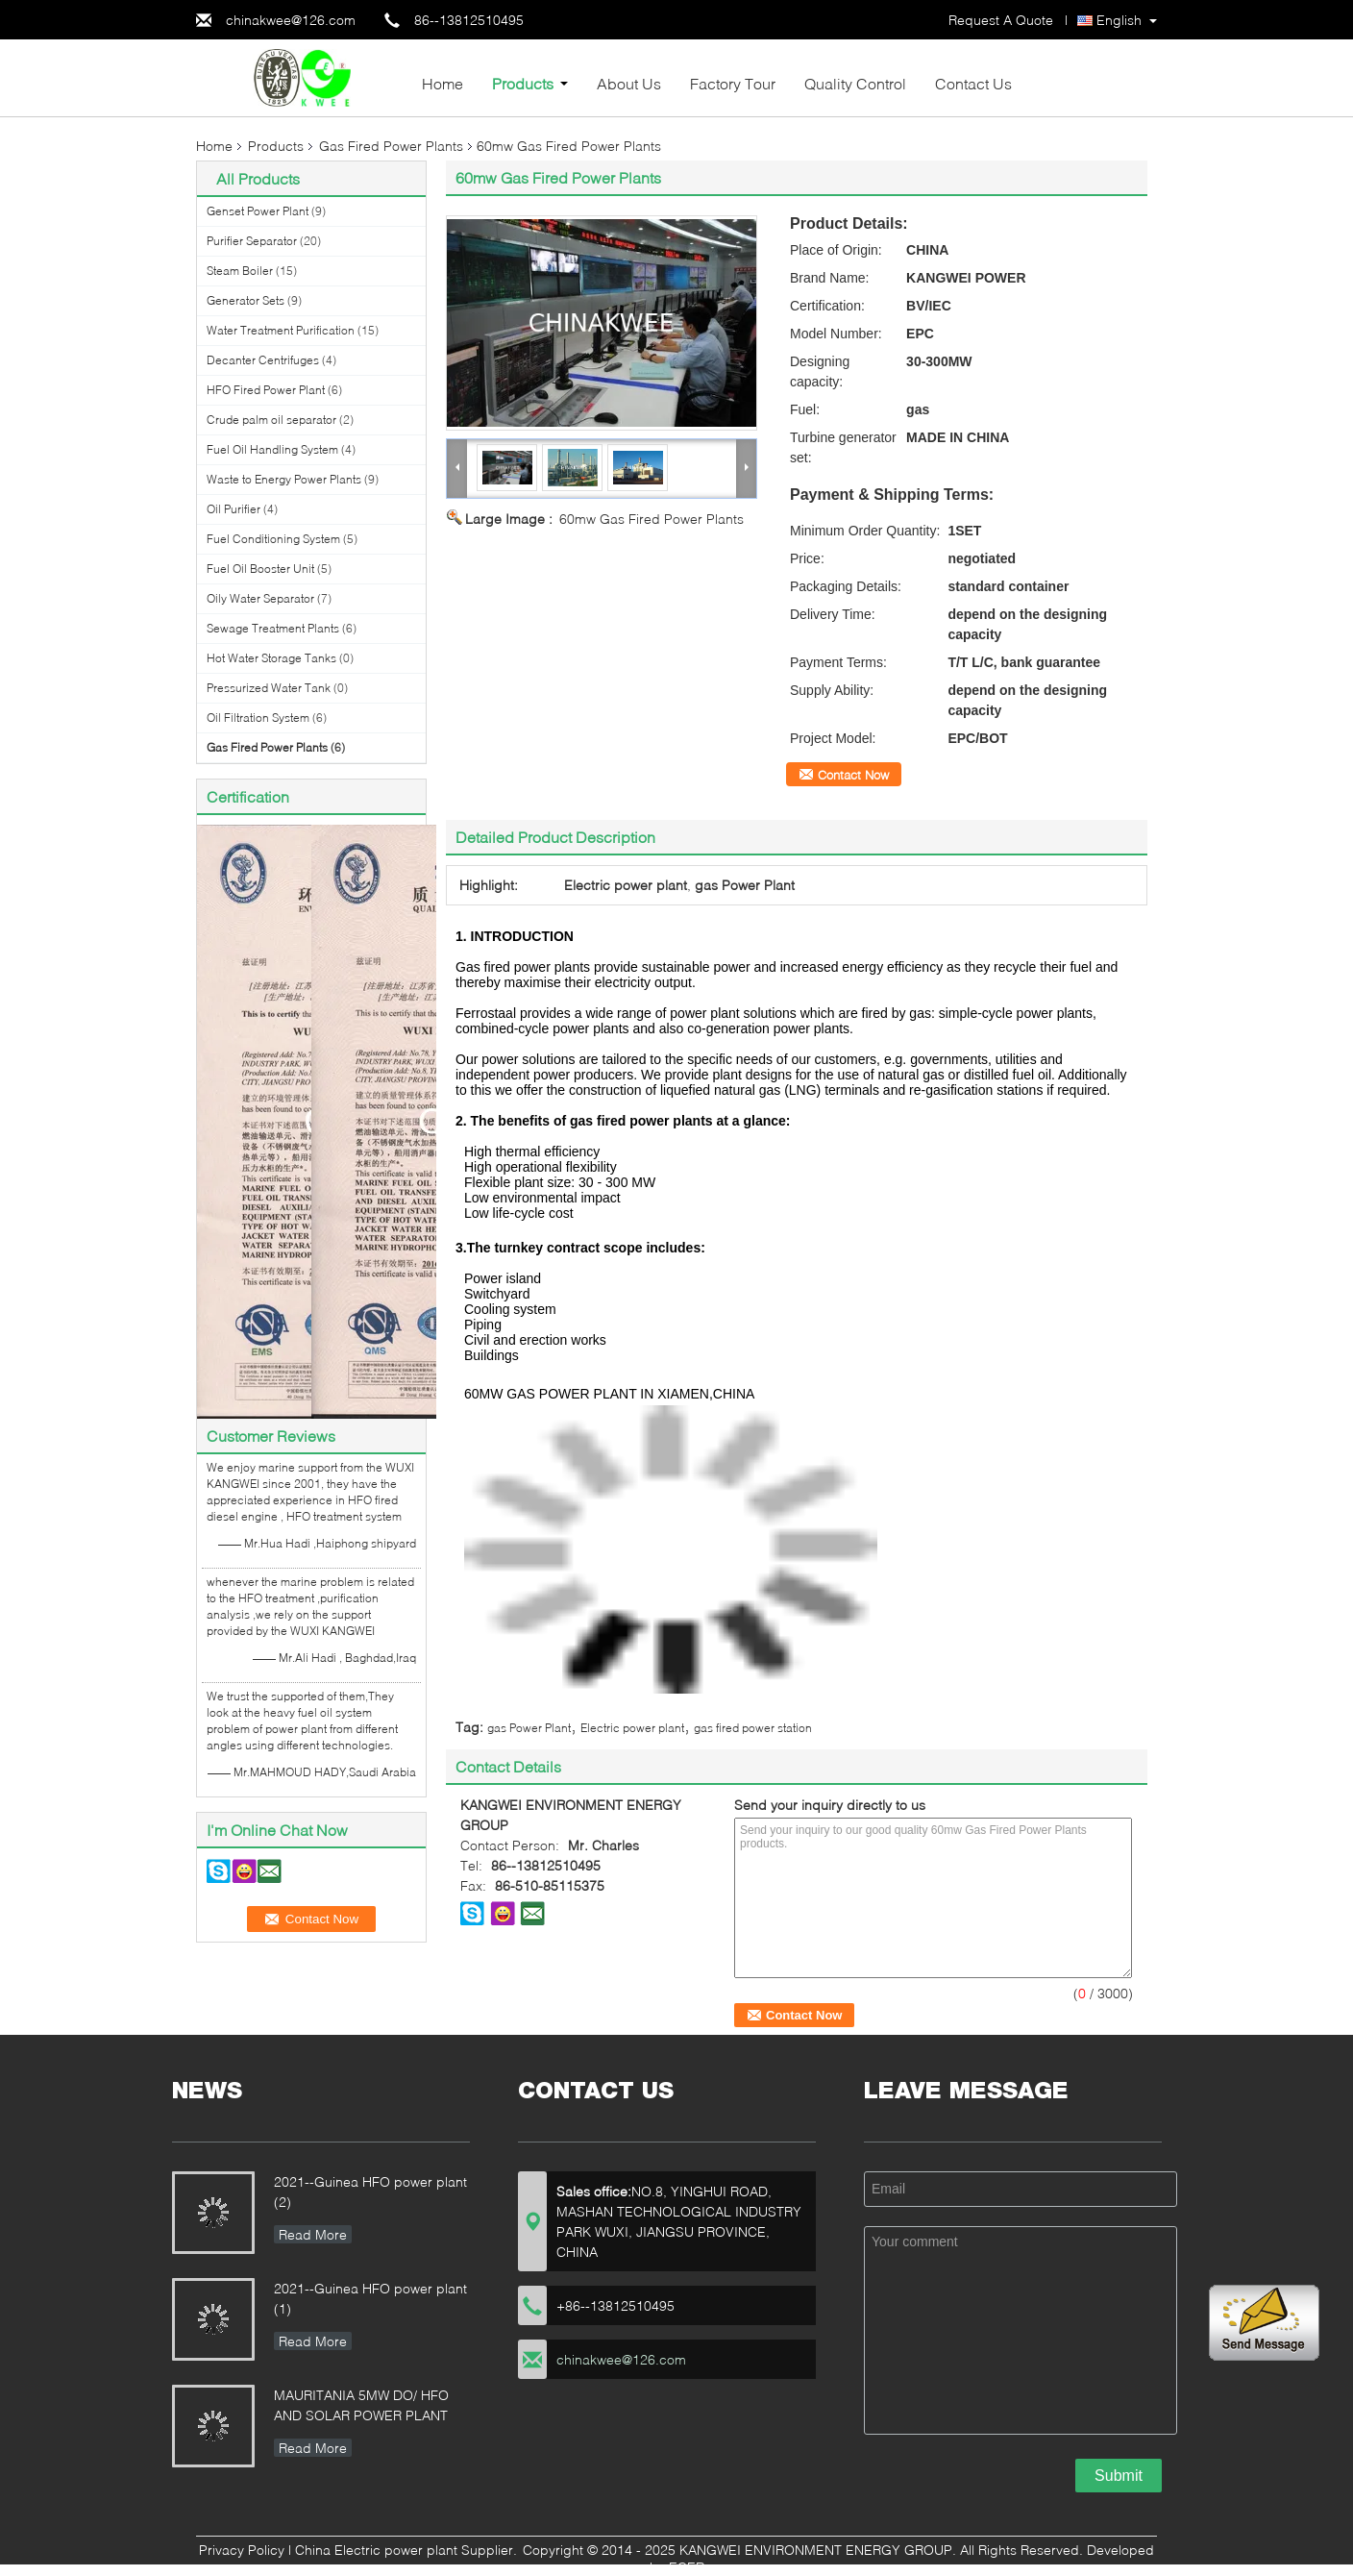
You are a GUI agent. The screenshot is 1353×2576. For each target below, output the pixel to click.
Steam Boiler (240, 270)
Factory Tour (732, 83)
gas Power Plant (529, 1728)
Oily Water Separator (260, 598)
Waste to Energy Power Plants (284, 479)
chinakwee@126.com (291, 20)
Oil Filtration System (258, 717)
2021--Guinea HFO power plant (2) (370, 2191)
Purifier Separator (252, 241)
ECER (686, 2567)
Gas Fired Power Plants (391, 145)
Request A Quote (1000, 20)
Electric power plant (632, 1728)
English (1119, 20)
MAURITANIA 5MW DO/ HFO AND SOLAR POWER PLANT (361, 2405)
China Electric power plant (376, 2549)
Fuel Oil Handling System (272, 449)
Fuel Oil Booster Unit (260, 568)
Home (442, 83)
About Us (629, 83)
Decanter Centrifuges (263, 360)
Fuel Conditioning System (273, 539)
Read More (313, 2234)
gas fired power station (753, 1728)
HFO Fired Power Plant (266, 390)
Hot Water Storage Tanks (271, 658)
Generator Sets (245, 300)
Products (523, 83)
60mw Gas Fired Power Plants (651, 518)
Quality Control (855, 83)
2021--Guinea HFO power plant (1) (370, 2298)
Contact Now (853, 774)
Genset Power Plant (257, 211)
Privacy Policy (241, 2549)
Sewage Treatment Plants (273, 628)
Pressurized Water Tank (269, 688)
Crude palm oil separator (271, 419)
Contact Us (973, 83)
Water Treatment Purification (281, 330)
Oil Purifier (233, 509)
